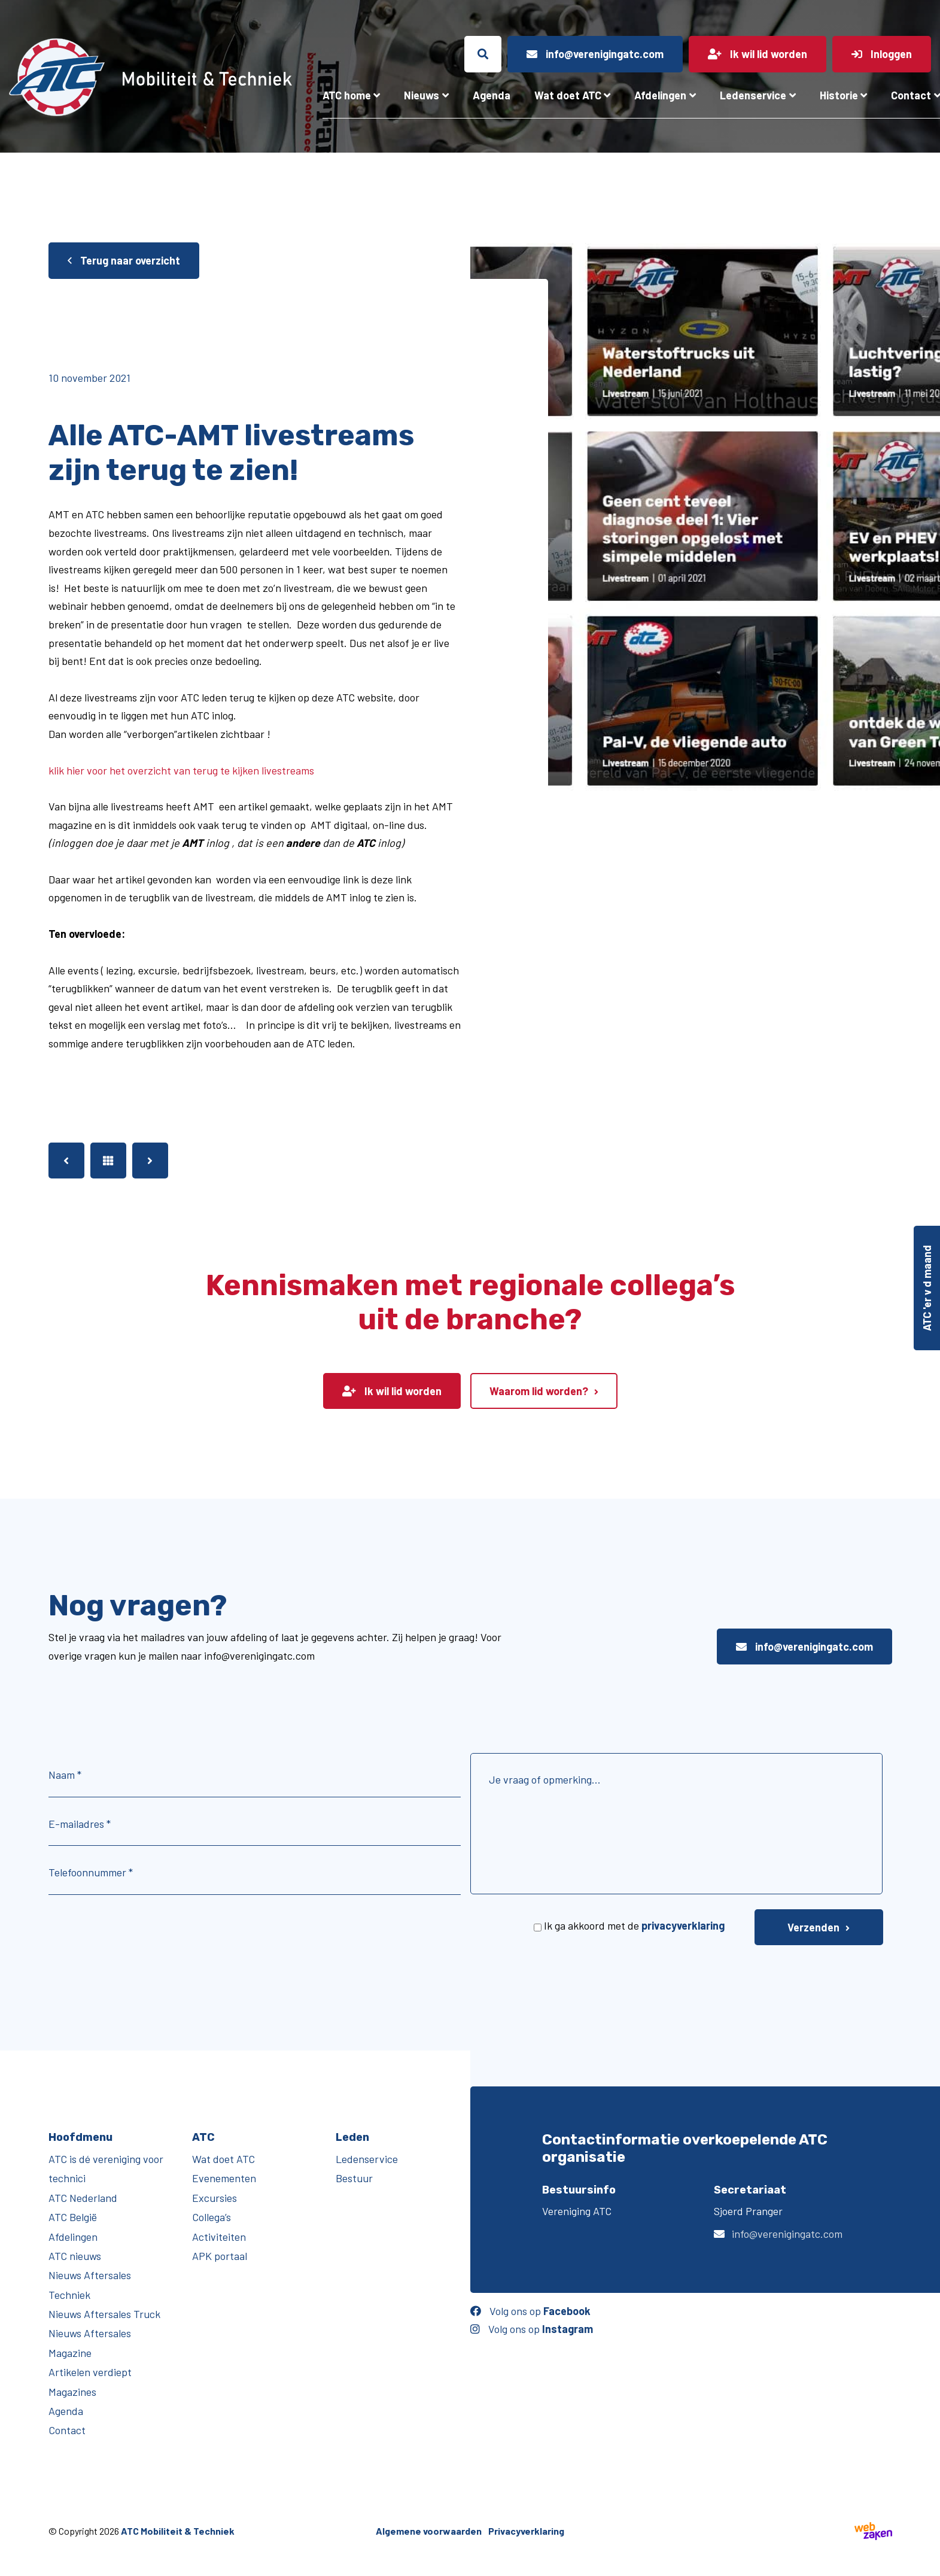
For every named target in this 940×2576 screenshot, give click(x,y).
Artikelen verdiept (90, 2371)
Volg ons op (530, 2310)
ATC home (347, 95)
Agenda (491, 95)
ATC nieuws (74, 2255)
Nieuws (421, 95)
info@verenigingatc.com (804, 1646)
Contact (67, 2430)
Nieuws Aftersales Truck (104, 2313)
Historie (839, 95)
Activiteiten (219, 2236)
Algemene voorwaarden (429, 2530)
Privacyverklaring (526, 2530)
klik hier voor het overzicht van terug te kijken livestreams (181, 770)
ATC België (72, 2216)
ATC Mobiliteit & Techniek (178, 2530)
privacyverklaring (683, 1925)
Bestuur (354, 2178)
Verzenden (813, 1927)
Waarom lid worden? (538, 1391)
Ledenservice (753, 95)
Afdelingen (660, 95)
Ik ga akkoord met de (634, 1925)
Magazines (72, 2391)
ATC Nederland (82, 2197)
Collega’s (211, 2216)
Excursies (214, 2197)
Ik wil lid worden (392, 1391)
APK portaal (219, 2255)
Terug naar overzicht (124, 260)
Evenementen (224, 2178)
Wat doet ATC (567, 95)
